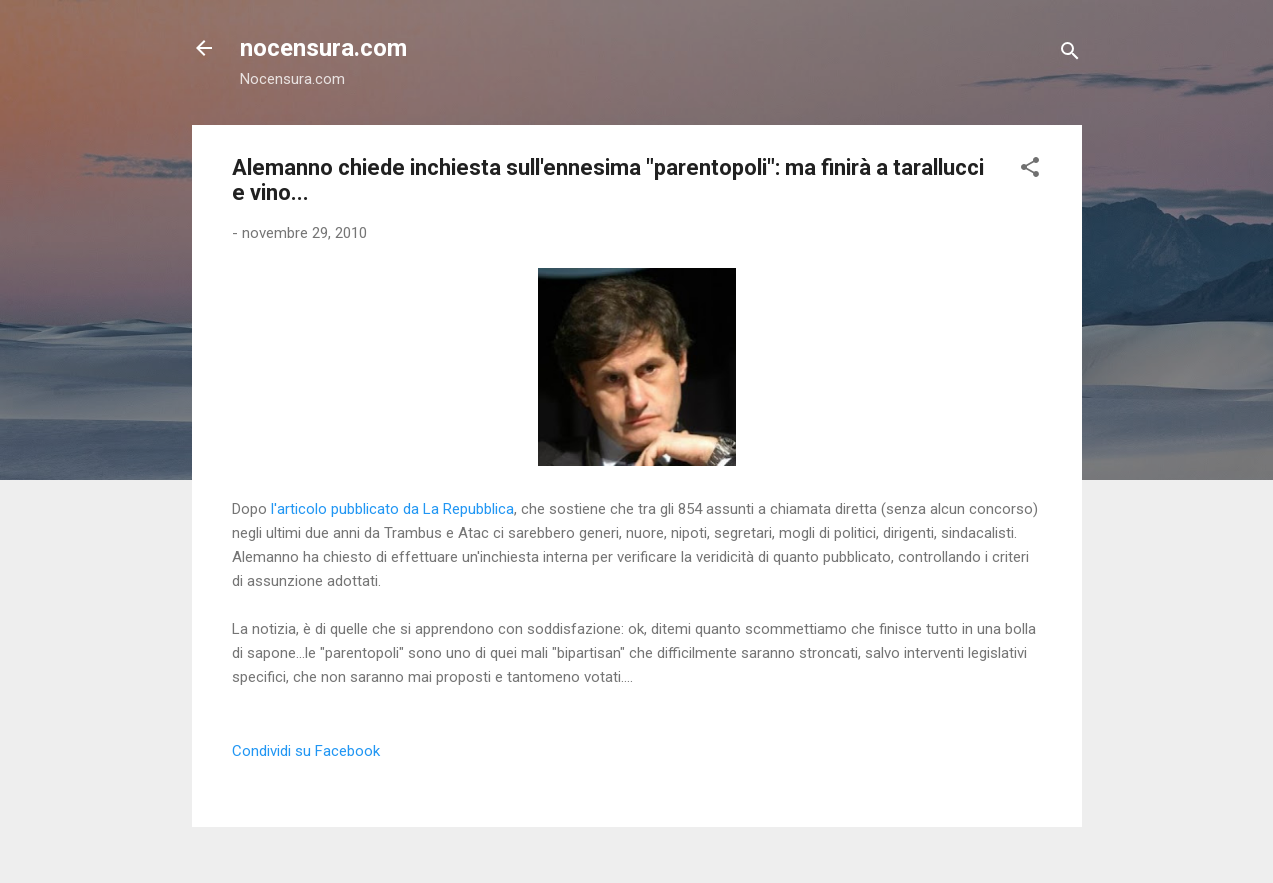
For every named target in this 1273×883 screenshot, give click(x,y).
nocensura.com (323, 48)
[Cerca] (1070, 54)
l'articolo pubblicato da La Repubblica (392, 509)
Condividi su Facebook (306, 751)
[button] (1030, 170)
